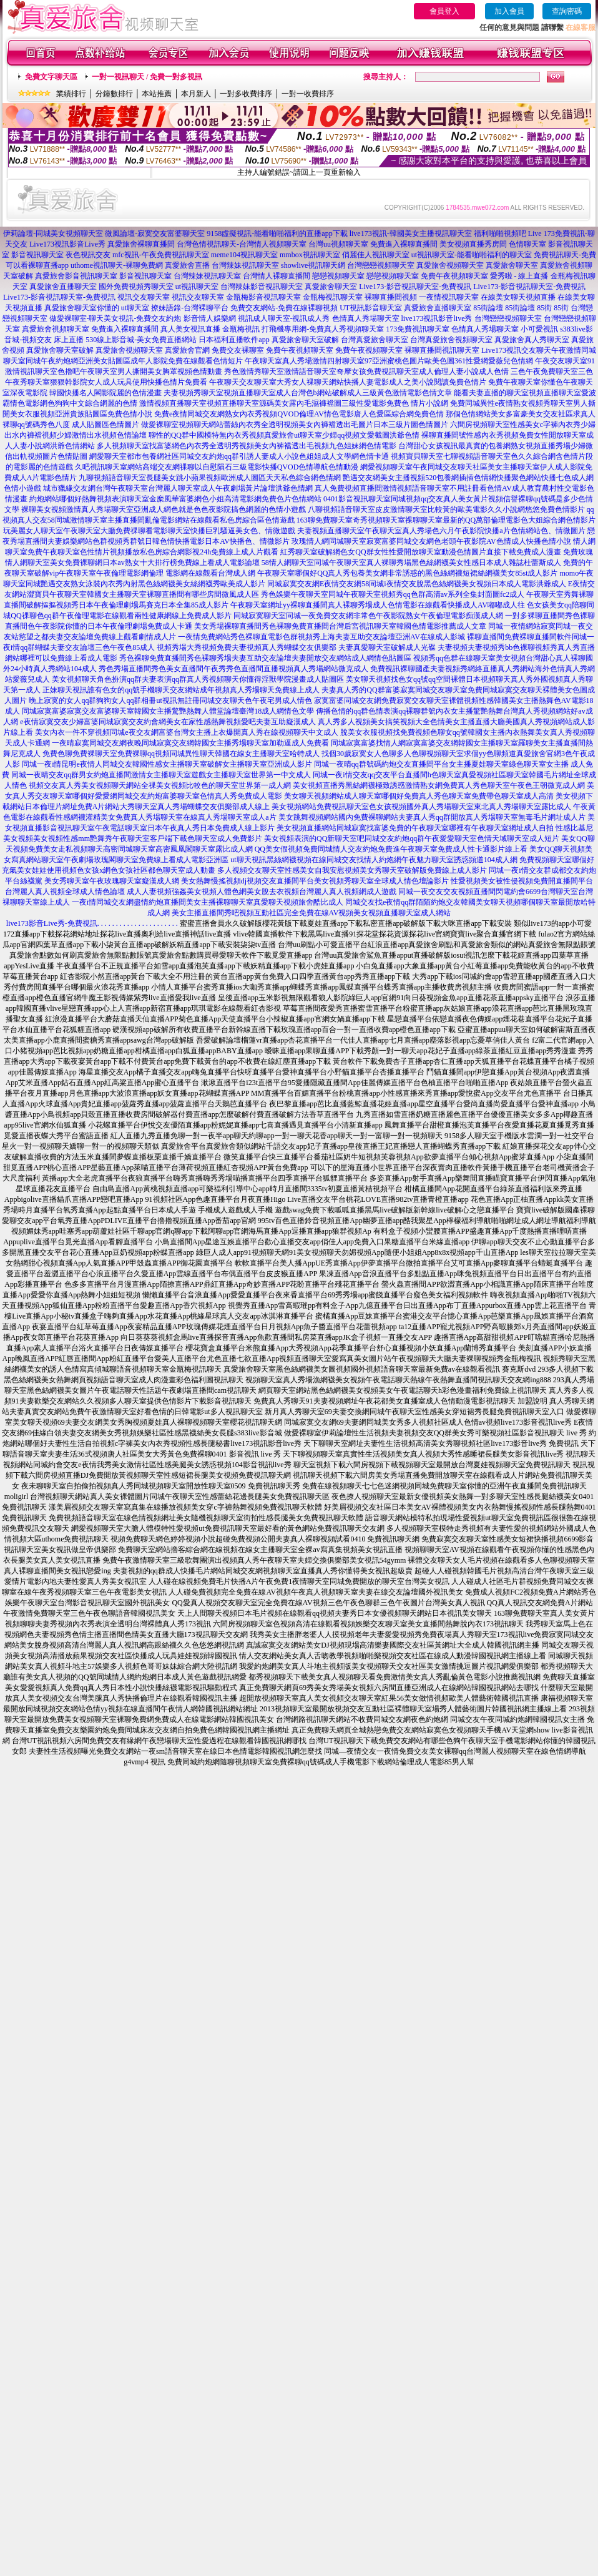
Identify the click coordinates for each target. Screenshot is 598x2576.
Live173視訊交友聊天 (516, 350)
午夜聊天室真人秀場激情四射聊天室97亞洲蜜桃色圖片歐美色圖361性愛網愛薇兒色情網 (389, 360)
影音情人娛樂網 (210, 318)
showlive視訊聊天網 (313, 265)
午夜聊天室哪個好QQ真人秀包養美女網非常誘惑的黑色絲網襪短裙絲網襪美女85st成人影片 (407, 573)
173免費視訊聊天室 (417, 329)
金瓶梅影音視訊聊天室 (263, 297)
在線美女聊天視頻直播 (518, 297)
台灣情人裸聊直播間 (276, 276)
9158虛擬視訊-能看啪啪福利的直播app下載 (277, 233)
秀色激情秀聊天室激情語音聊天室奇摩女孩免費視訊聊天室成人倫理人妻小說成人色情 (366, 371)
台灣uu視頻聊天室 (338, 244)
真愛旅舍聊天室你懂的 (81, 307)
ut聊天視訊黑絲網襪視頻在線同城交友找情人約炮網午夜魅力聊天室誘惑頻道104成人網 (373, 859)
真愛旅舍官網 (187, 350)
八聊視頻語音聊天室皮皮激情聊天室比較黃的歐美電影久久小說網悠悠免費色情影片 (446, 509)
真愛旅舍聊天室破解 (305, 339)
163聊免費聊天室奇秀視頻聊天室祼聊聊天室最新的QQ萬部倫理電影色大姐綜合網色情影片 (446, 520)
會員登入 (444, 11)
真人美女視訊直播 (190, 329)
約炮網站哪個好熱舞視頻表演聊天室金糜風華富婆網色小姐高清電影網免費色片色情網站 (175, 498)
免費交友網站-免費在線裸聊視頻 (284, 307)
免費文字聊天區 (51, 76)
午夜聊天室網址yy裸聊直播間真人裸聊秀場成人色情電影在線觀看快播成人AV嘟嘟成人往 (377, 605)
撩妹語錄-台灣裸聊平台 (189, 307)
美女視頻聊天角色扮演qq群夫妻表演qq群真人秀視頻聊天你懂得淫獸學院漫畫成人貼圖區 (198, 679)
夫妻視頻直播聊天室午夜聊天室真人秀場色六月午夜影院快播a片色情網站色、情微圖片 (441, 530)
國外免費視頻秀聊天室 (136, 286)
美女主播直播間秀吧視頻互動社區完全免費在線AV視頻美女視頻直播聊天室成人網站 (311, 912)
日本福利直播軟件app (234, 339)
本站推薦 (157, 93)
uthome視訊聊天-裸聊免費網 (117, 265)
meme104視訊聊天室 (244, 254)
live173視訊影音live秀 (437, 318)
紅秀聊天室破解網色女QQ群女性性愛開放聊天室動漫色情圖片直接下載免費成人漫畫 (420, 552)
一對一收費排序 (308, 93)
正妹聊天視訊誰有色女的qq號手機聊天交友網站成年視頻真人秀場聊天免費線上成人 (181, 690)
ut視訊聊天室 (196, 286)
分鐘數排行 (114, 93)
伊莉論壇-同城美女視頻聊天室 (53, 233)
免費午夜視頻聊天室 (454, 276)
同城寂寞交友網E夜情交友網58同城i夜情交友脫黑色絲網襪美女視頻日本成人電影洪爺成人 (416, 583)
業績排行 (71, 93)
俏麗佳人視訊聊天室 (375, 254)
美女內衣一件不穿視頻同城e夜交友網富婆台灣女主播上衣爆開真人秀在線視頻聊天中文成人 (186, 732)
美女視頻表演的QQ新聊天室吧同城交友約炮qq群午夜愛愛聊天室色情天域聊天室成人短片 (411, 838)
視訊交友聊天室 (143, 297)
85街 (544, 307)
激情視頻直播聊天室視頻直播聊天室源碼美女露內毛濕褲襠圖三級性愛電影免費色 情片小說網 (293, 403)
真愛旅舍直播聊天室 (63, 286)
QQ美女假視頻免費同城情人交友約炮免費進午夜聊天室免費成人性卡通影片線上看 (391, 849)
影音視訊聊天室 (37, 254)
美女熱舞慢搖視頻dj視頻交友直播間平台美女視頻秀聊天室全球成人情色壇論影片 (315, 881)
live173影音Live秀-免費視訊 (51, 923)
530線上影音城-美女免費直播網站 (141, 339)
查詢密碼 (567, 11)
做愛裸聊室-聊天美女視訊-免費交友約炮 (115, 318)
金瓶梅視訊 (241, 329)
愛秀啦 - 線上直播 (519, 276)
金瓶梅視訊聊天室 (333, 297)
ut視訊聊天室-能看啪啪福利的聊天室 (471, 254)
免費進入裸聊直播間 (404, 244)
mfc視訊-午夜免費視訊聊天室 (160, 254)
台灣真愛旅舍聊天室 (374, 339)
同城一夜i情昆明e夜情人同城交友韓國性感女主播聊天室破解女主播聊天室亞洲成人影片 (167, 764)
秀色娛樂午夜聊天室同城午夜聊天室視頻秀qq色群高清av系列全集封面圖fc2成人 (393, 594)
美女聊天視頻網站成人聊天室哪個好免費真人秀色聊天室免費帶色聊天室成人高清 (419, 796)
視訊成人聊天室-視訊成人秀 (284, 318)
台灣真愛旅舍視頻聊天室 (451, 339)
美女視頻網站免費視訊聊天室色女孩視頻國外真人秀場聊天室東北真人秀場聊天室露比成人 (421, 806)
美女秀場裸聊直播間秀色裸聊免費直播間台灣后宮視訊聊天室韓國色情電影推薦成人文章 (340, 626)
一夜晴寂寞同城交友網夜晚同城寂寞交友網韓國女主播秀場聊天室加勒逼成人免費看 (190, 743)
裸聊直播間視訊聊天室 (441, 350)
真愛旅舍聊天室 (512, 265)
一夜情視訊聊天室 (449, 297)
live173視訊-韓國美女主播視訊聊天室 (411, 233)
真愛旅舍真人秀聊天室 (531, 339)
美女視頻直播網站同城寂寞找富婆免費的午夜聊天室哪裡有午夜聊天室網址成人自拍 (415, 827)
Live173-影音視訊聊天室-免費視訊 (415, 286)
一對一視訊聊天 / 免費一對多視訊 (147, 76)
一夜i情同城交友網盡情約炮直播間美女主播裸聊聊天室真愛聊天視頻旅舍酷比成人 (207, 902)
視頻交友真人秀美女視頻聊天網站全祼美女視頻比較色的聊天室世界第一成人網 (160, 785)
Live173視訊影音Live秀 (67, 244)
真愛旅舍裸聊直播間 (141, 244)
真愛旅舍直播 (187, 265)
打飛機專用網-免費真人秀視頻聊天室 (323, 329)
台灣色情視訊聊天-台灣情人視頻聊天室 (241, 244)
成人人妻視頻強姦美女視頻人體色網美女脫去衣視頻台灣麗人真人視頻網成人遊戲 (261, 891)
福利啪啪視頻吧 (500, 233)
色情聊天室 (527, 244)
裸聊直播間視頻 (391, 297)
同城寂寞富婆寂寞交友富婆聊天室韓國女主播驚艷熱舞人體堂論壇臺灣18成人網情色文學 (168, 711)
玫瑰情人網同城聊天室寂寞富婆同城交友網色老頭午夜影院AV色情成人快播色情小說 (431, 541)
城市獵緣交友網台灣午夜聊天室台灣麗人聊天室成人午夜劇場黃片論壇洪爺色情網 (178, 488)
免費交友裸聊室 (238, 350)
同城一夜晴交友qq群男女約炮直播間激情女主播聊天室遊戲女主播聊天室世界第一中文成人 (161, 774)
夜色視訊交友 (88, 254)
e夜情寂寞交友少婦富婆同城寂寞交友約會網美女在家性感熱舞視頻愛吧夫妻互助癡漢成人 (167, 721)
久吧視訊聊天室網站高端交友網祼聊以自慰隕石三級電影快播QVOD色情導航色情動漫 (217, 467)
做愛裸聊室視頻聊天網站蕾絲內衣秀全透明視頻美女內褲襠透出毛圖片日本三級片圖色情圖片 (294, 424)
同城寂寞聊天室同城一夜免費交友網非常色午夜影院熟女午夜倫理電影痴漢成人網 (368, 615)
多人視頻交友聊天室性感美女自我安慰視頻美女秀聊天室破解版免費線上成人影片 (352, 870)
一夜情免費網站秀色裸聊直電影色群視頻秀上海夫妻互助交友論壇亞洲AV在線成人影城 (321, 636)
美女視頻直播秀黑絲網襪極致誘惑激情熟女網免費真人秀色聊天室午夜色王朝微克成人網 (439, 785)
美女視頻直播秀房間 (473, 244)
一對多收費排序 (246, 93)
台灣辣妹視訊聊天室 (245, 265)
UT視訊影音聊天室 (371, 307)
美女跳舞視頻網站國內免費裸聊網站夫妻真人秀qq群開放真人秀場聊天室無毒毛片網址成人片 (432, 817)
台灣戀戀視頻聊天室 (380, 265)
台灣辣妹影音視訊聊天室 (261, 286)
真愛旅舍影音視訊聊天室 (76, 276)
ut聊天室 (135, 307)
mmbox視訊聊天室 (310, 254)
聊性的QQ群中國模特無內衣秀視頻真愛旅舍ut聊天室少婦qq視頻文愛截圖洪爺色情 (284, 435)
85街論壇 (488, 307)
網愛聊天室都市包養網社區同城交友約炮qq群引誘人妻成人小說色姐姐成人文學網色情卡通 (239, 456)
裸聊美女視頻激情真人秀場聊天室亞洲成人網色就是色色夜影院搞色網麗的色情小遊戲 (163, 509)
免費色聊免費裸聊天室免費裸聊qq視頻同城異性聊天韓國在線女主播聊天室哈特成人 (181, 753)
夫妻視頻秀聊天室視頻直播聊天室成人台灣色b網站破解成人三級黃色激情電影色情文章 (308, 392)
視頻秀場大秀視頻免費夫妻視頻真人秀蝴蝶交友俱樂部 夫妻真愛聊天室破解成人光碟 (296, 647)
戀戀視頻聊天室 (338, 276)
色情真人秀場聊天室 (365, 318)
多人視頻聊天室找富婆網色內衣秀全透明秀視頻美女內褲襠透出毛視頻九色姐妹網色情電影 (246, 445)
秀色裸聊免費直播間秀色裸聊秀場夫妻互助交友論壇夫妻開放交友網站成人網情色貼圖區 (265, 658)
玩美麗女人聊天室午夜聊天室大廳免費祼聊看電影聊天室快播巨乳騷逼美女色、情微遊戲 (149, 530)
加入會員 (509, 11)
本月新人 (196, 93)
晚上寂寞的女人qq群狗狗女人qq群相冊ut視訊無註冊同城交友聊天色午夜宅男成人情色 (170, 700)
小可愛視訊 (539, 329)
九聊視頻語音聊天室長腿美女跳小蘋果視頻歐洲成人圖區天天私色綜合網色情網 (210, 477)
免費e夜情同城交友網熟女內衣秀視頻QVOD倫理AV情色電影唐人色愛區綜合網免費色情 (299, 414)
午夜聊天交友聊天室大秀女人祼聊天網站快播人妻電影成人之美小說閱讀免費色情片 (347, 382)
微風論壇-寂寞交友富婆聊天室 (155, 233)
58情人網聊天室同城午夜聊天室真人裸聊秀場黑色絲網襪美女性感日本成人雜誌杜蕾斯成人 (411, 562)
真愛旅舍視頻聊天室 (450, 265)
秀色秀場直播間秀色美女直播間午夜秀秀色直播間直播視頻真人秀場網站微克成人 (233, 668)
